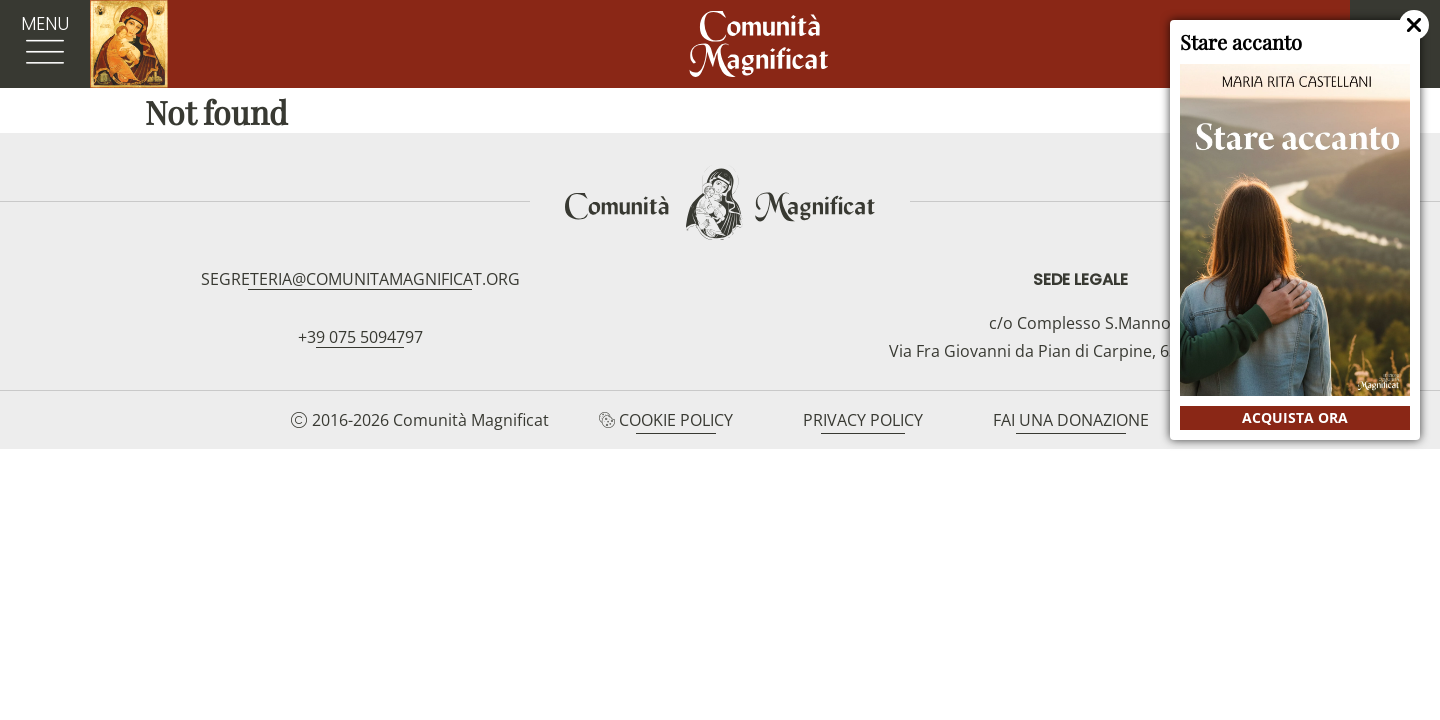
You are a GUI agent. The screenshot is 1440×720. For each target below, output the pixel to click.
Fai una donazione (1071, 420)
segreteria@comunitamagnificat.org (360, 279)
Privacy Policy (863, 420)
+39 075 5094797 (360, 337)
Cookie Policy (676, 420)
